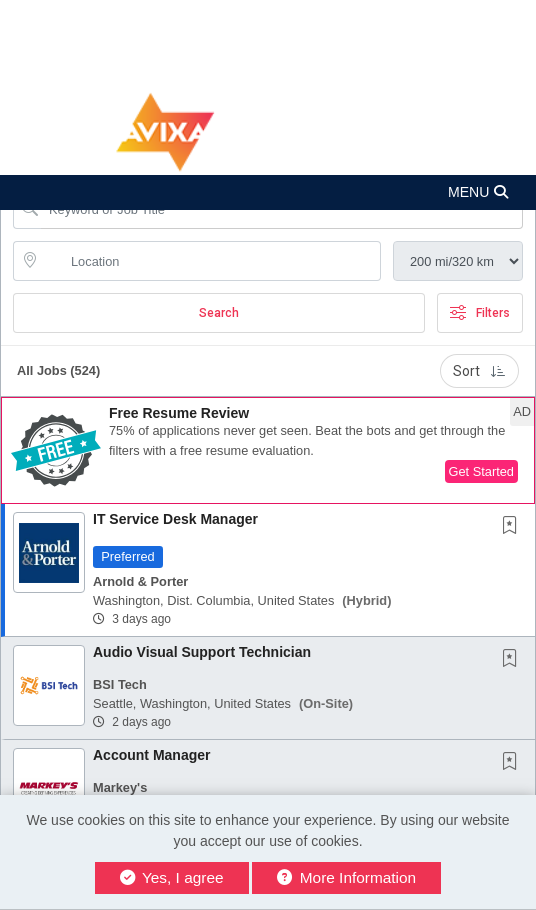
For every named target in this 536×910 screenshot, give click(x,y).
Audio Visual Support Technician (202, 652)
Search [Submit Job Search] (219, 313)
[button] (268, 192)
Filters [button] (480, 313)
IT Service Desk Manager (175, 519)
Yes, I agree (172, 877)
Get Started (481, 471)
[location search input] (211, 261)
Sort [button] (479, 371)
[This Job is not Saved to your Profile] (514, 527)
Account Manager (151, 755)
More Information (346, 877)
